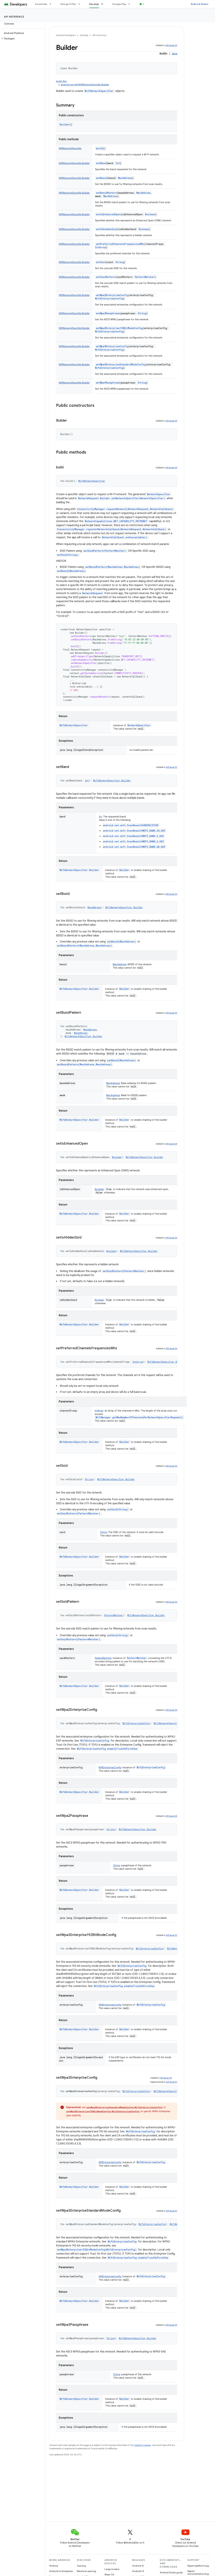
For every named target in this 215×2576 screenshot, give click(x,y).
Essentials (41, 4)
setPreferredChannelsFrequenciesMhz (120, 244)
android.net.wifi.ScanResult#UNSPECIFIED (130, 825)
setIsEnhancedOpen (108, 214)
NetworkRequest (92, 593)
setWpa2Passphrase (108, 313)
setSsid (101, 262)
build (99, 148)
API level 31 (171, 767)
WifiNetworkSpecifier (99, 91)
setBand (101, 163)
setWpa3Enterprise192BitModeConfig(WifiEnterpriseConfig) (103, 2111)
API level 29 (171, 45)
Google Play (119, 4)
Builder (65, 124)
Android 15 (138, 2565)
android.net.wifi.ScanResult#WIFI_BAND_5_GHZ (133, 836)
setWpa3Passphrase (108, 382)
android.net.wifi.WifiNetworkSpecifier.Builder (85, 84)
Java (174, 53)
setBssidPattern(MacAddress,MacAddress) (112, 567)
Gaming (81, 2565)
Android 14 (138, 2571)
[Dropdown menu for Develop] (103, 4)
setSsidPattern (106, 277)
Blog (145, 4)
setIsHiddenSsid (106, 229)
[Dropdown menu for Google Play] (130, 4)
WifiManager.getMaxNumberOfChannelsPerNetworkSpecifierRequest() (139, 1417)
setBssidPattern (106, 192)
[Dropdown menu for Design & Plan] (80, 4)
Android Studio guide (171, 2572)
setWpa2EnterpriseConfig (112, 295)
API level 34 (171, 1348)
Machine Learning (86, 2571)
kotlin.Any (61, 81)
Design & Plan (68, 4)
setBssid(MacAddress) (71, 571)
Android (53, 2565)
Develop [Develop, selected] (94, 4)
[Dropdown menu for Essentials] (51, 4)
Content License (142, 2445)
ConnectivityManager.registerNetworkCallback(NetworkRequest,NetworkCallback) (111, 529)
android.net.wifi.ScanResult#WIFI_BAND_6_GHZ (133, 841)
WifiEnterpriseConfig (94, 1740)
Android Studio (199, 4)
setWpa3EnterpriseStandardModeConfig (121, 364)
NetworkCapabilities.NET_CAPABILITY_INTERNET (116, 521)
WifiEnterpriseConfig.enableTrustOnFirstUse (107, 1748)
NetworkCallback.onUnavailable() (124, 537)
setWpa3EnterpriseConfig (112, 346)
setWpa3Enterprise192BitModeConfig (119, 328)
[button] (22, 38)
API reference (14, 16)
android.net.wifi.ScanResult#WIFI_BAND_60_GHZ (134, 846)
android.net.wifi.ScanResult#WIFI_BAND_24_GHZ (134, 830)
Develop (84, 35)
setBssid (101, 178)
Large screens (111, 2569)
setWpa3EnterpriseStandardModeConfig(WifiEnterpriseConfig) (124, 2107)
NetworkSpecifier (158, 494)
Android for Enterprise (61, 2571)
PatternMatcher (137, 1658)
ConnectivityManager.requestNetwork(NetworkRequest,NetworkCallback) (125, 509)
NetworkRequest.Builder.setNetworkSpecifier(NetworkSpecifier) (121, 498)
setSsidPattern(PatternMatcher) (104, 550)
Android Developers (66, 35)
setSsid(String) (67, 554)
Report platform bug (198, 2565)
